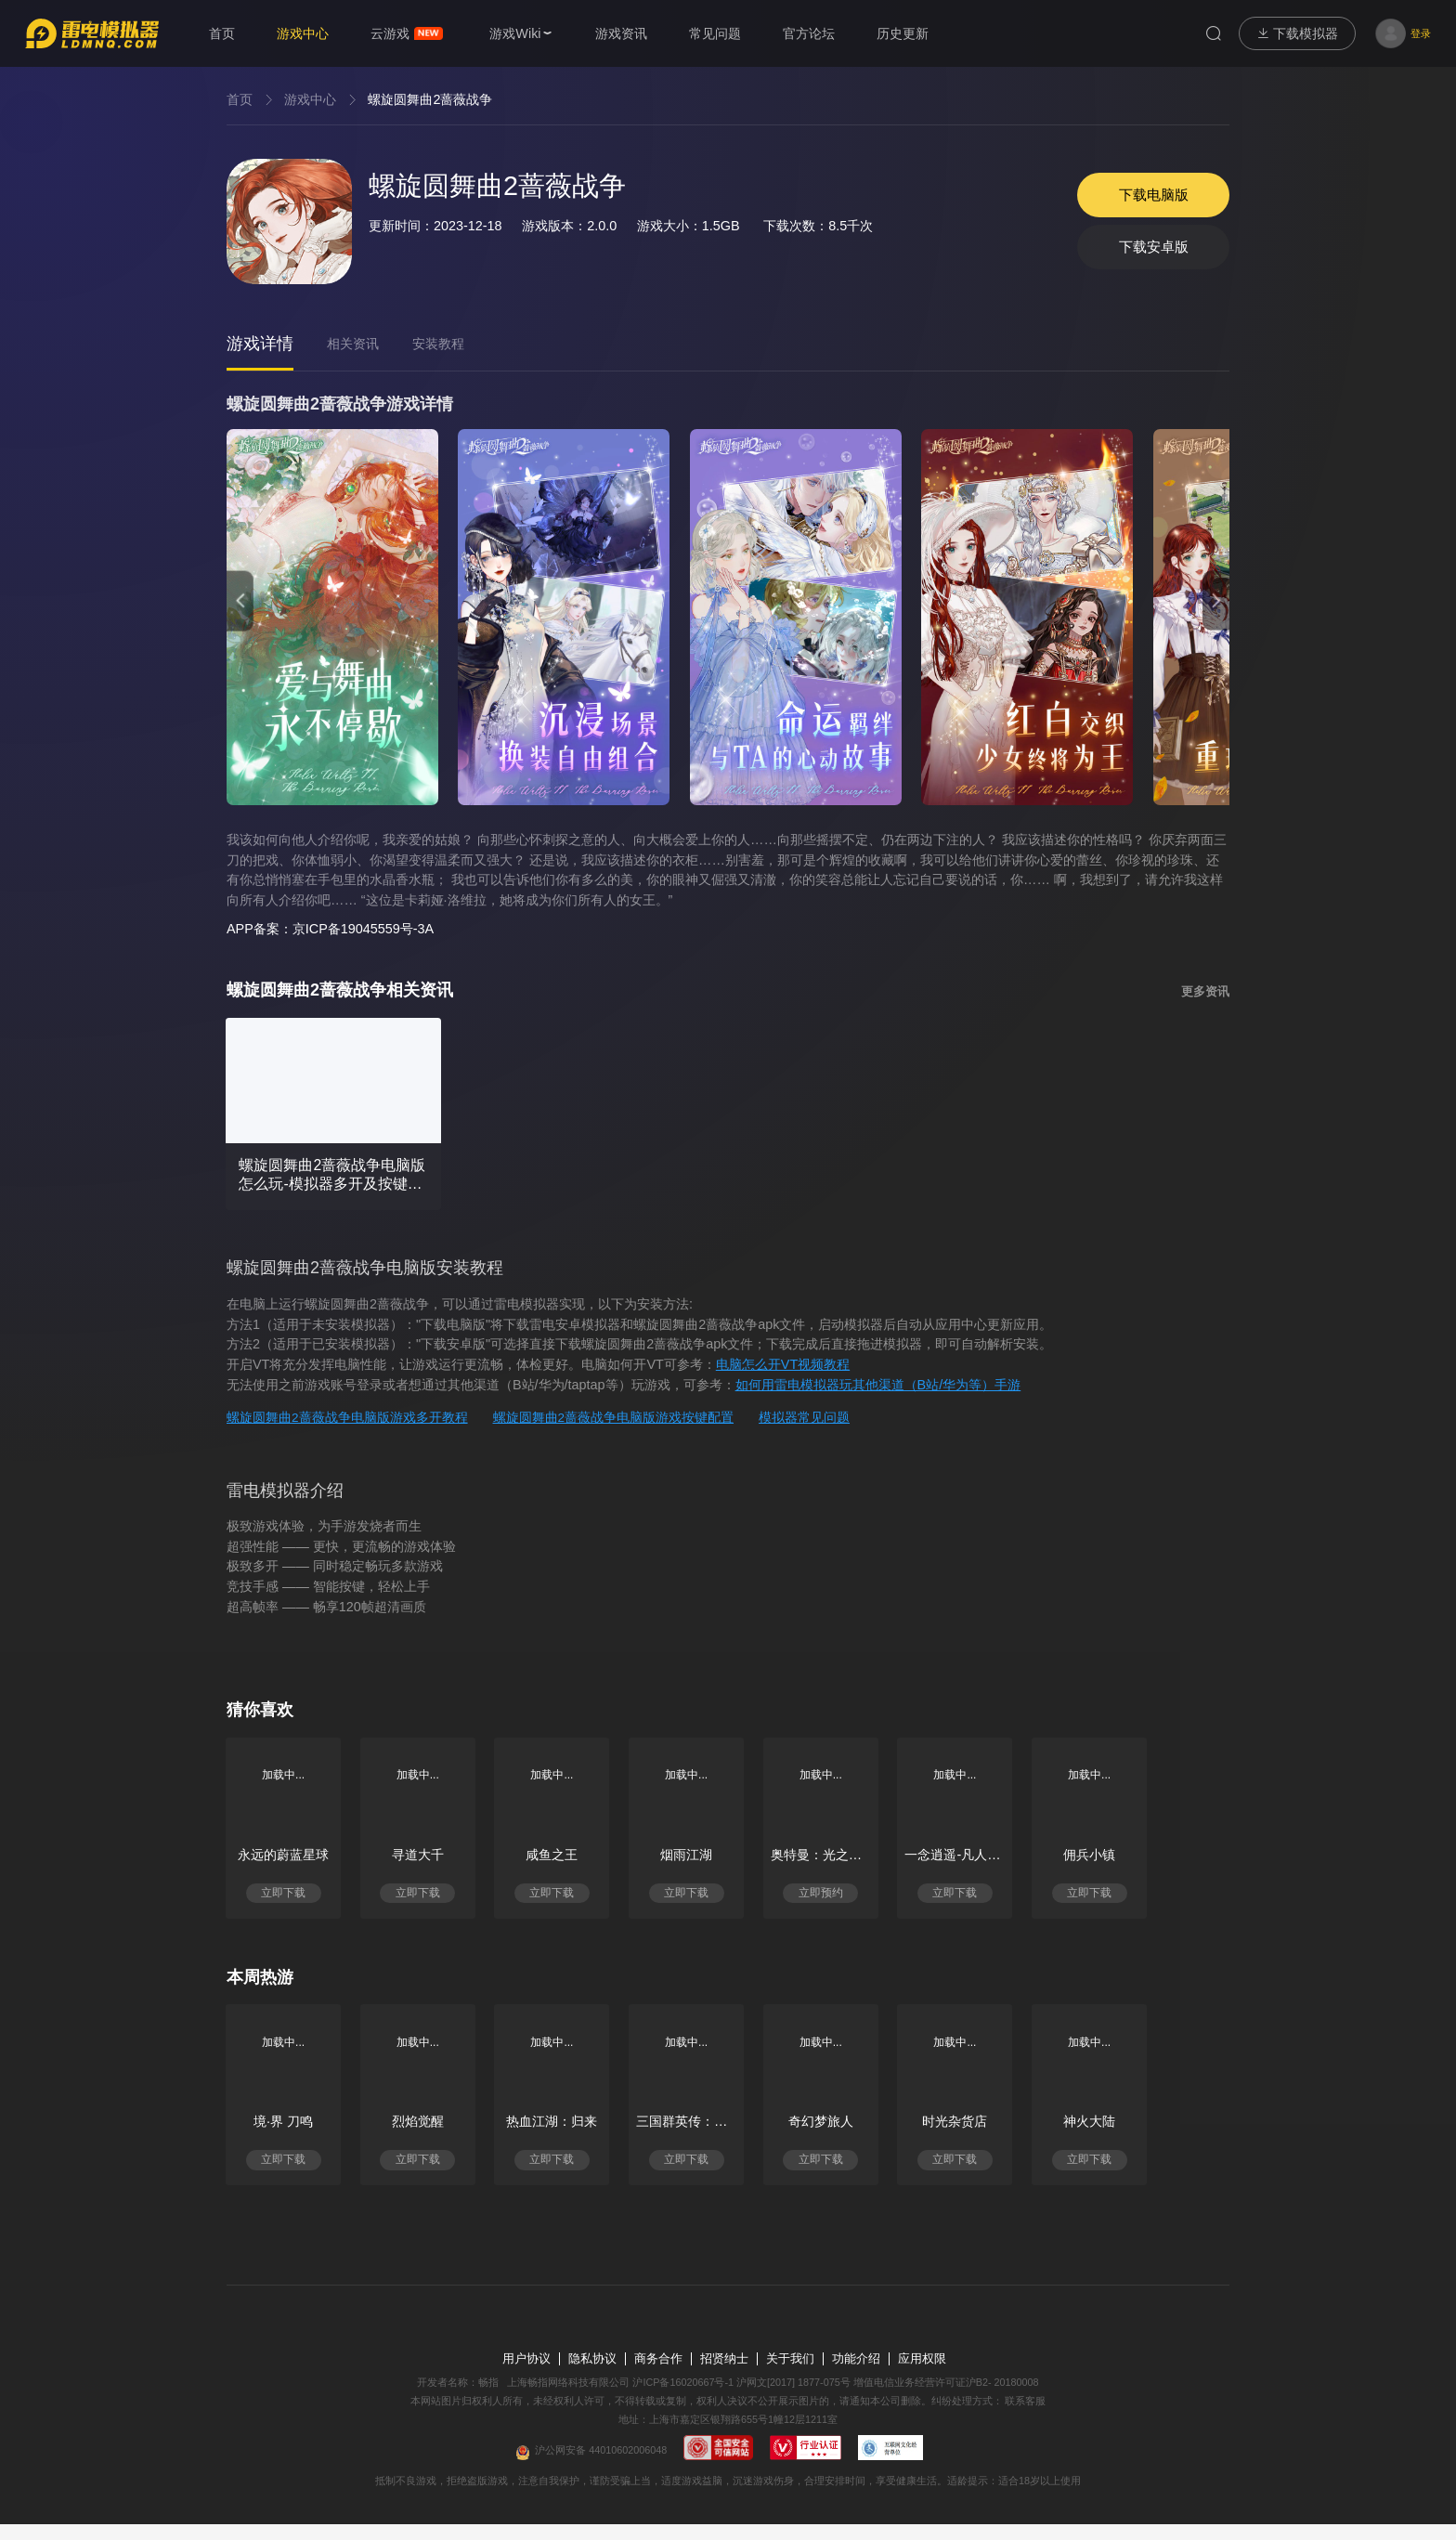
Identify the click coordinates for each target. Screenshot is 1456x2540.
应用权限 (922, 2374)
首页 (240, 99)
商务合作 (658, 2374)
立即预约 (874, 1897)
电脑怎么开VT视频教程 (783, 1365)
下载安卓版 (1147, 250)
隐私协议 (592, 2374)
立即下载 (289, 1897)
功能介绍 (856, 2374)
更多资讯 (1205, 991)
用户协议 (526, 2374)
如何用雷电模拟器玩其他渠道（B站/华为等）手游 (878, 1385)
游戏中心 (310, 99)
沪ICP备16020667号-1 (683, 2397)
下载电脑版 (1147, 192)
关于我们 (790, 2374)
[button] (240, 600)
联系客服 (1024, 2416)
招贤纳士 (724, 2374)
